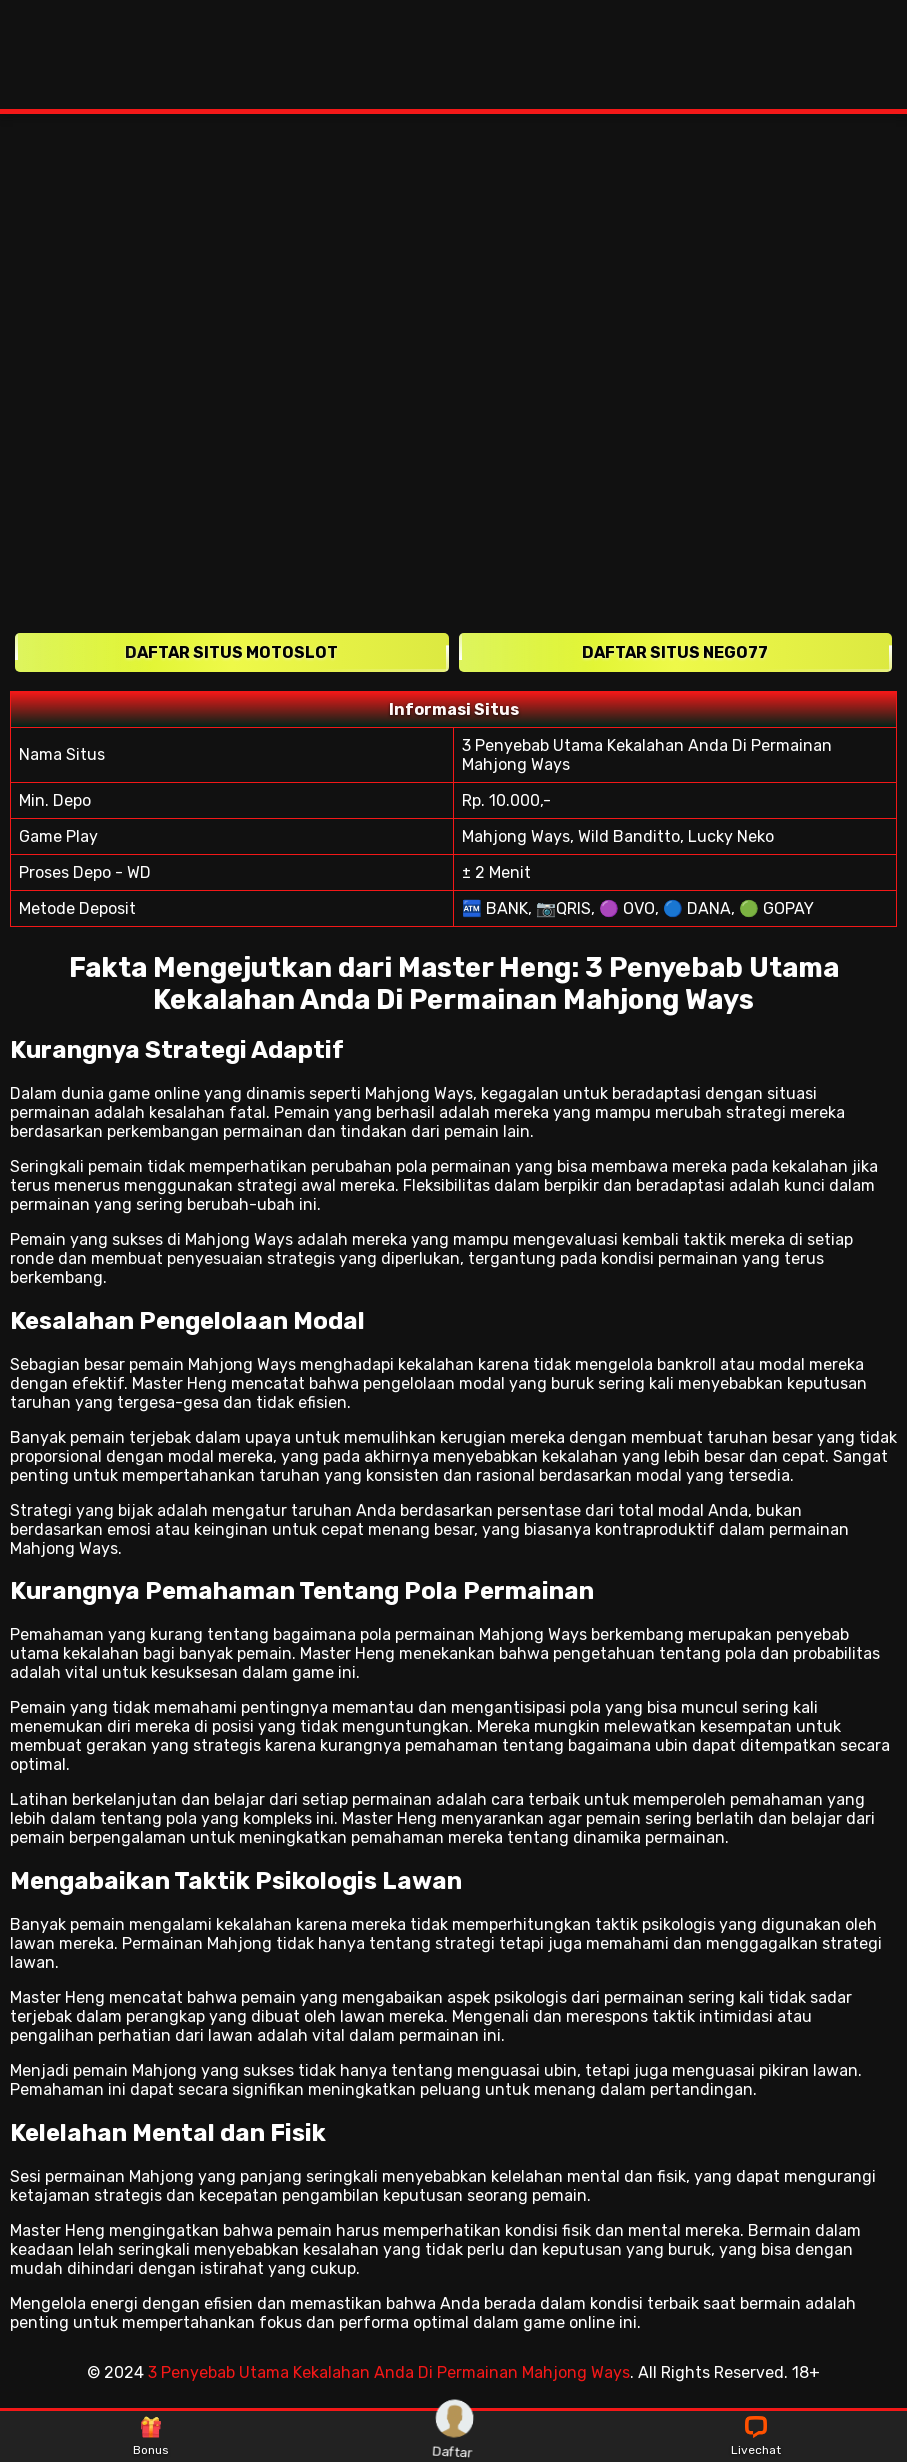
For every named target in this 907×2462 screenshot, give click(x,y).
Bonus (151, 2437)
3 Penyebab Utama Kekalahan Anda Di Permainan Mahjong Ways (389, 2372)
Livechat (756, 2437)
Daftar (453, 2436)
